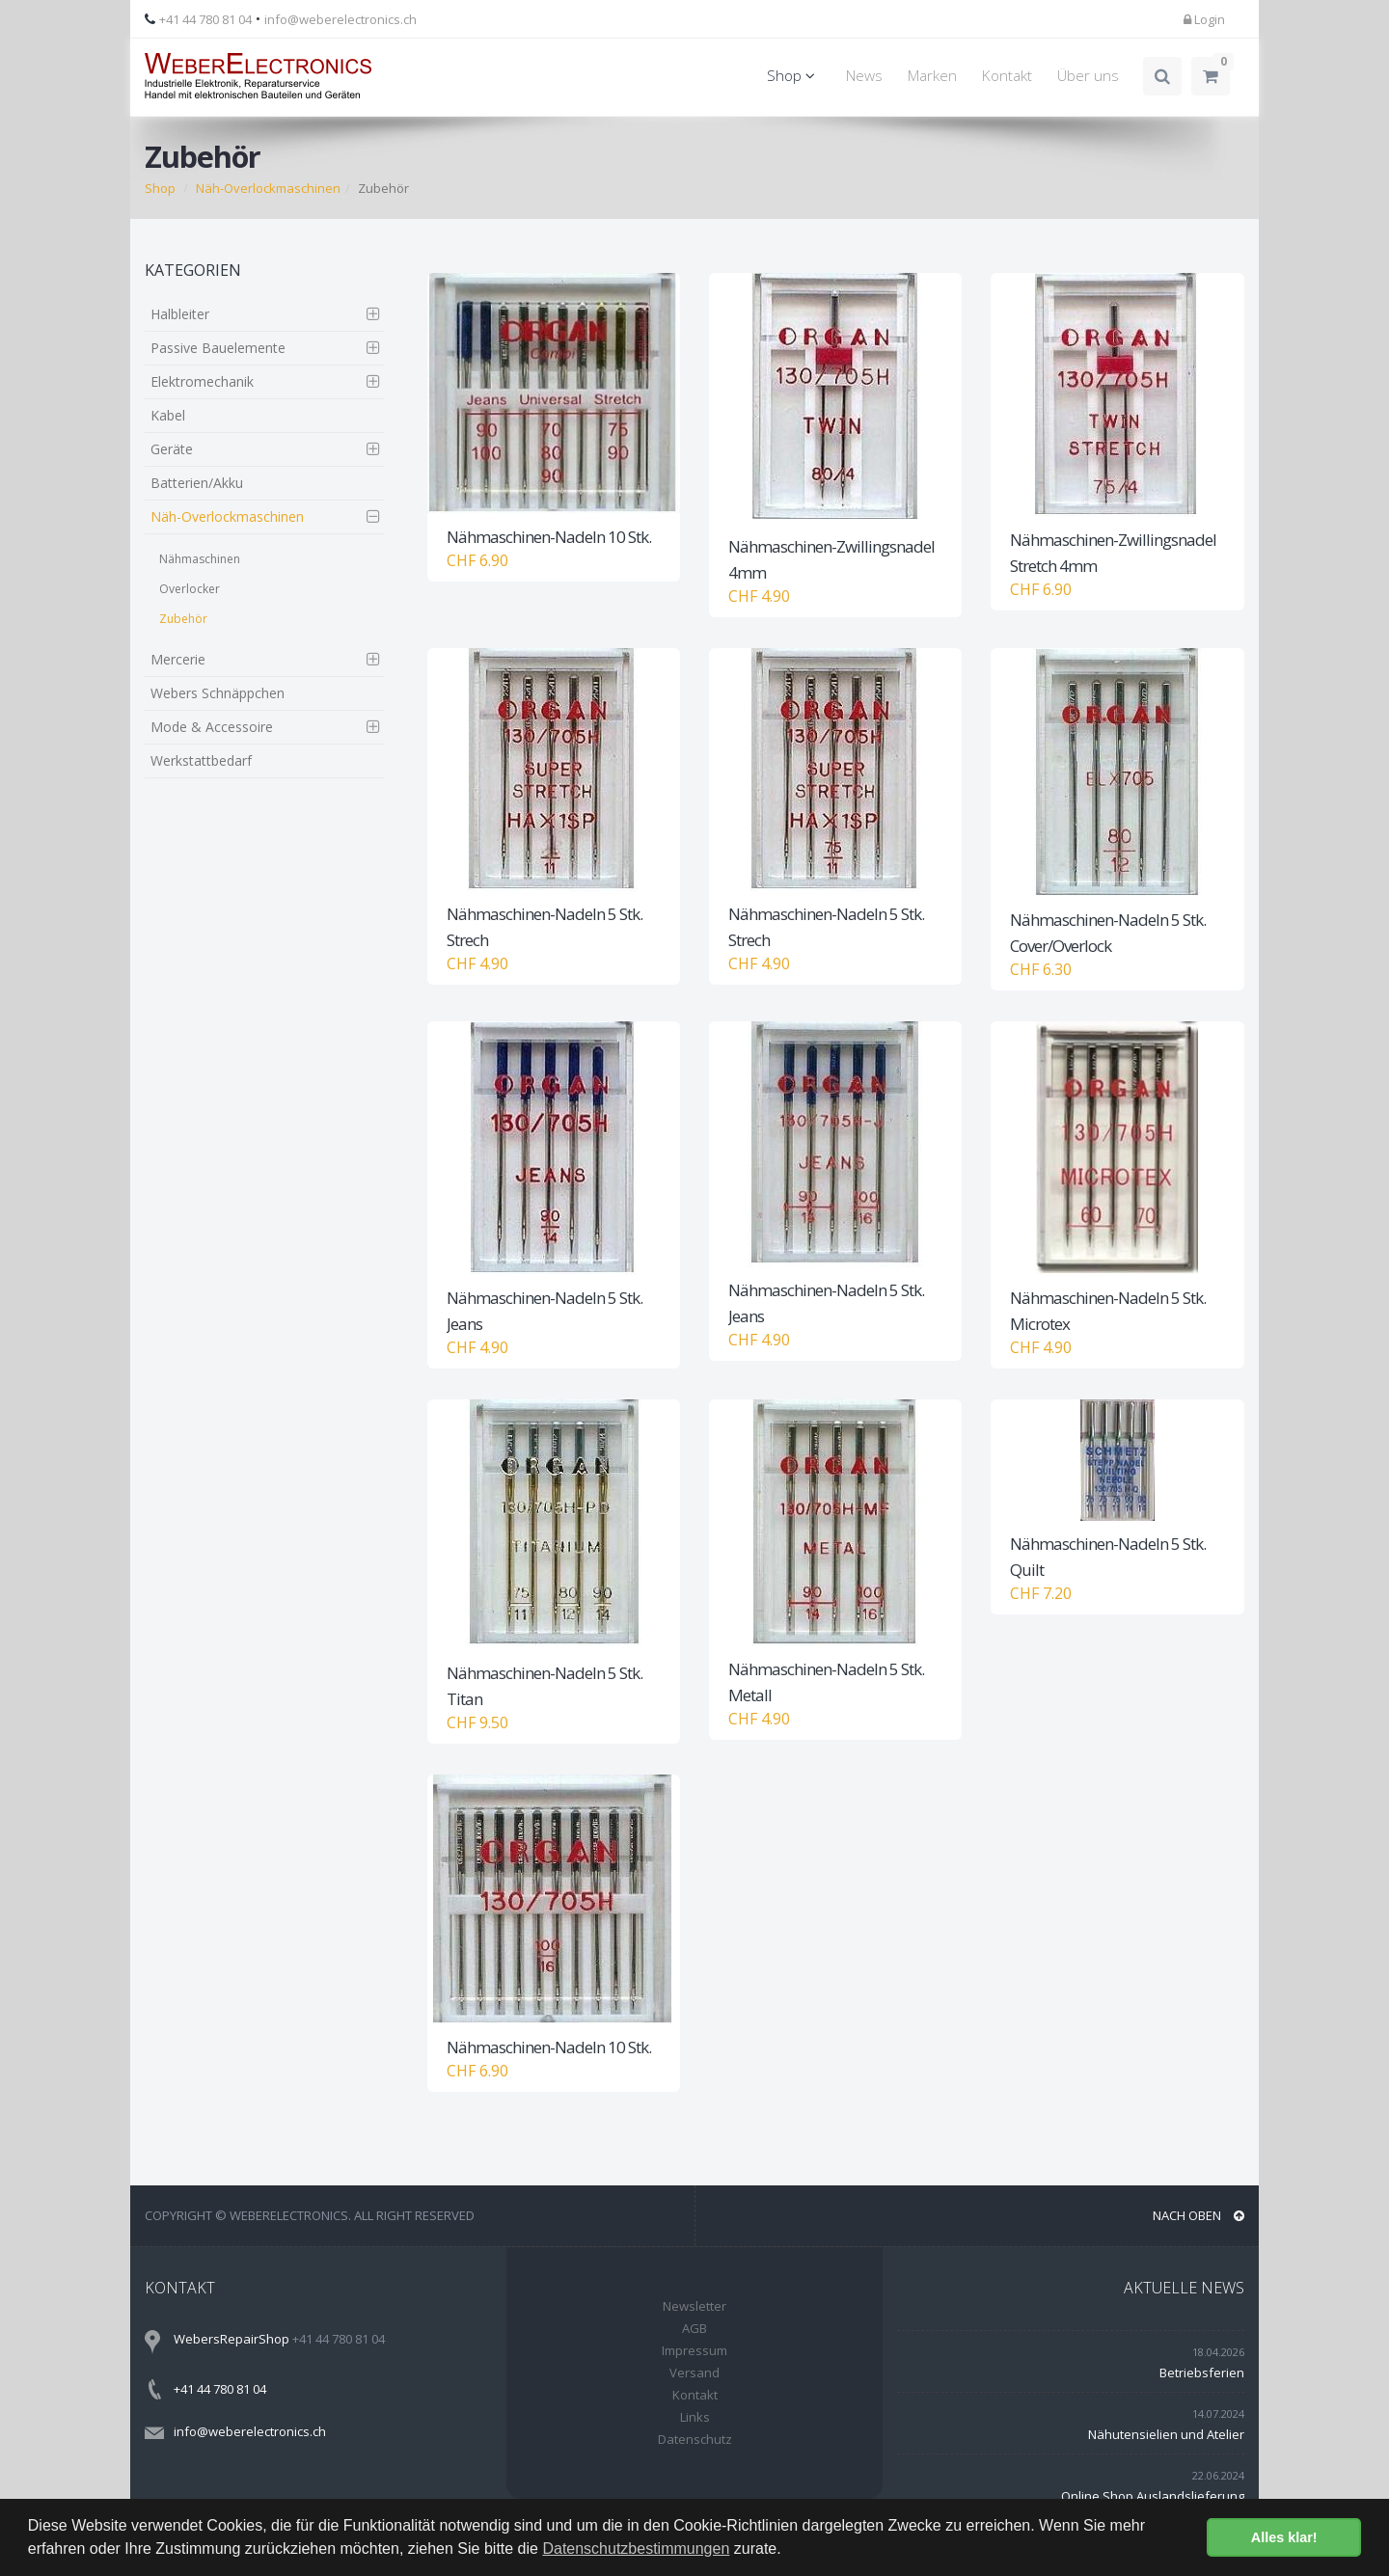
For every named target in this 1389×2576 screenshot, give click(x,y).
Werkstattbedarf (201, 760)
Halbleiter (179, 314)
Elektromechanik (202, 381)
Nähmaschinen (199, 559)
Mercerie (177, 659)
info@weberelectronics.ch (340, 19)
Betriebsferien (1201, 2372)
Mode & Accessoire (211, 727)
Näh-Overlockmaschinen (268, 188)
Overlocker (189, 589)
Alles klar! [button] (1284, 2537)
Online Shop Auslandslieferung (1152, 2496)
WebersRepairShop (231, 2338)
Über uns (1088, 76)
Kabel (167, 415)
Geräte (171, 449)
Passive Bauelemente (218, 348)
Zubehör (183, 618)
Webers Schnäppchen (217, 693)
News (864, 76)
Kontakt (1007, 76)
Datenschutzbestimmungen (635, 2548)
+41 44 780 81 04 (205, 19)
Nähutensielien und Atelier (1166, 2434)
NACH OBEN (1198, 2215)
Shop (794, 76)
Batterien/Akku (196, 483)
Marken (932, 76)
